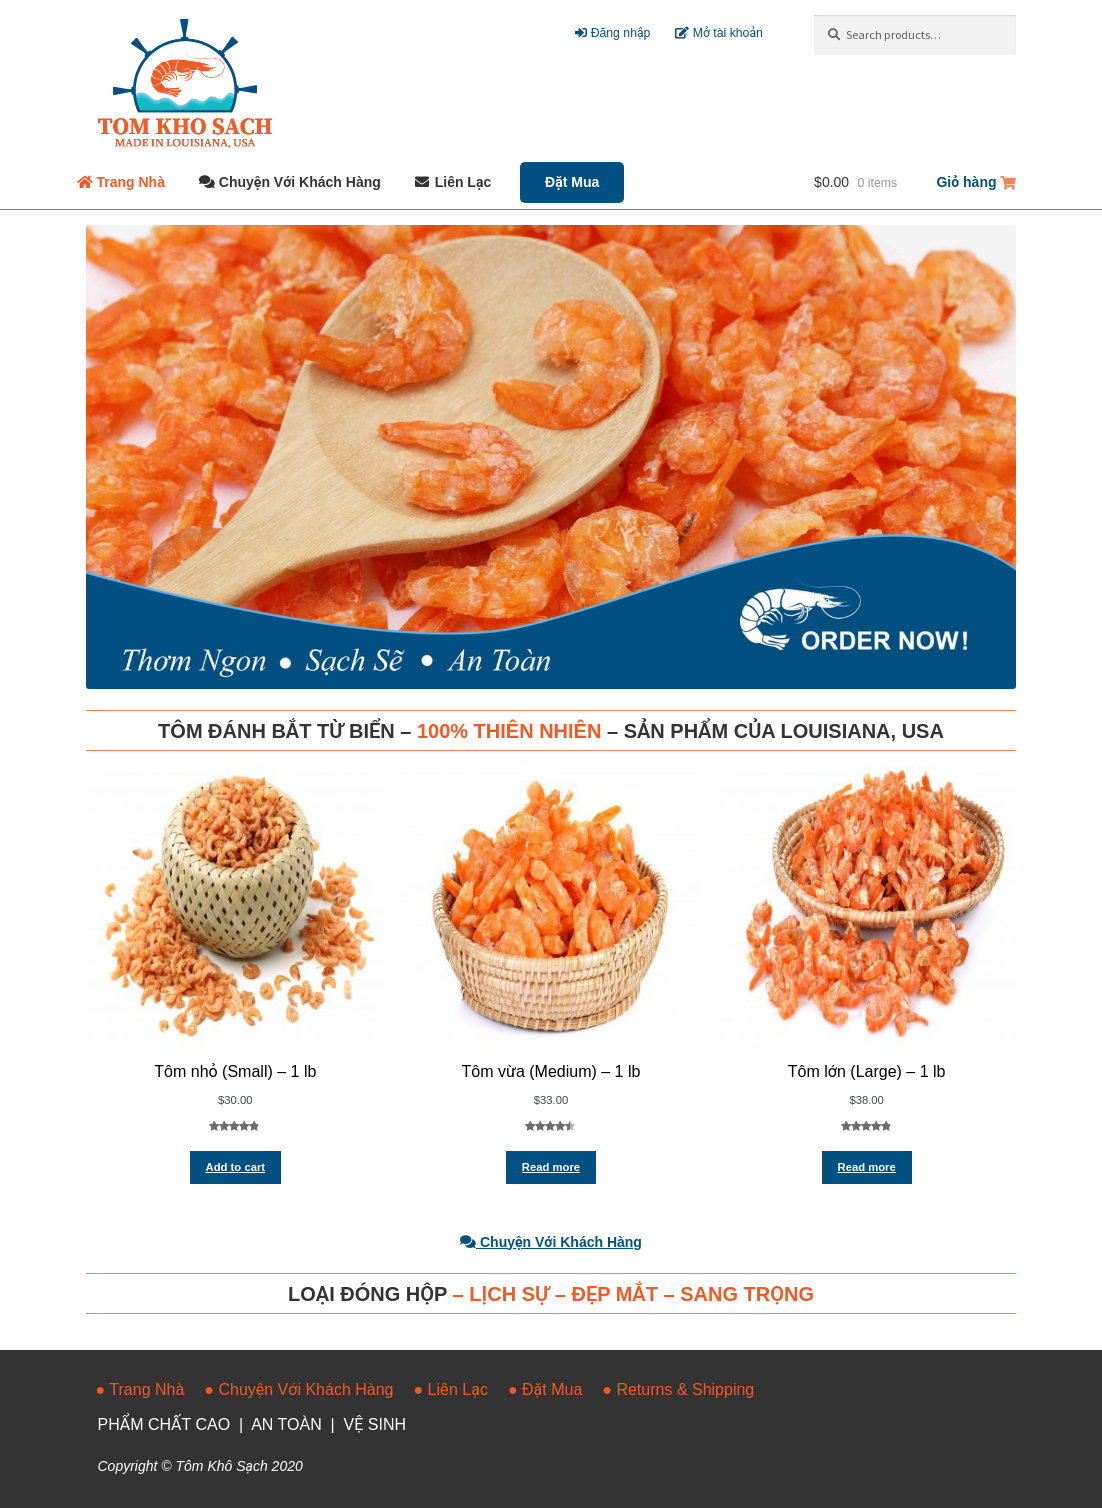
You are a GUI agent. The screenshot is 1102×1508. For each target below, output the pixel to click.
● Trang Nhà (140, 1389)
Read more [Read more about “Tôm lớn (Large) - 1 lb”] (867, 1167)
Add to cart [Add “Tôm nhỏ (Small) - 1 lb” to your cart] (235, 1167)
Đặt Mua (572, 182)
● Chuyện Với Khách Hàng (298, 1389)
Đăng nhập (612, 33)
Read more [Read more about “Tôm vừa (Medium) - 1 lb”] (551, 1167)
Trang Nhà (131, 182)
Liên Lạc (463, 182)
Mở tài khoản (719, 33)
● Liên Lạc (451, 1389)
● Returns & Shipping (678, 1389)
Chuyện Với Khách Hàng (300, 182)
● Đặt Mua (545, 1389)
